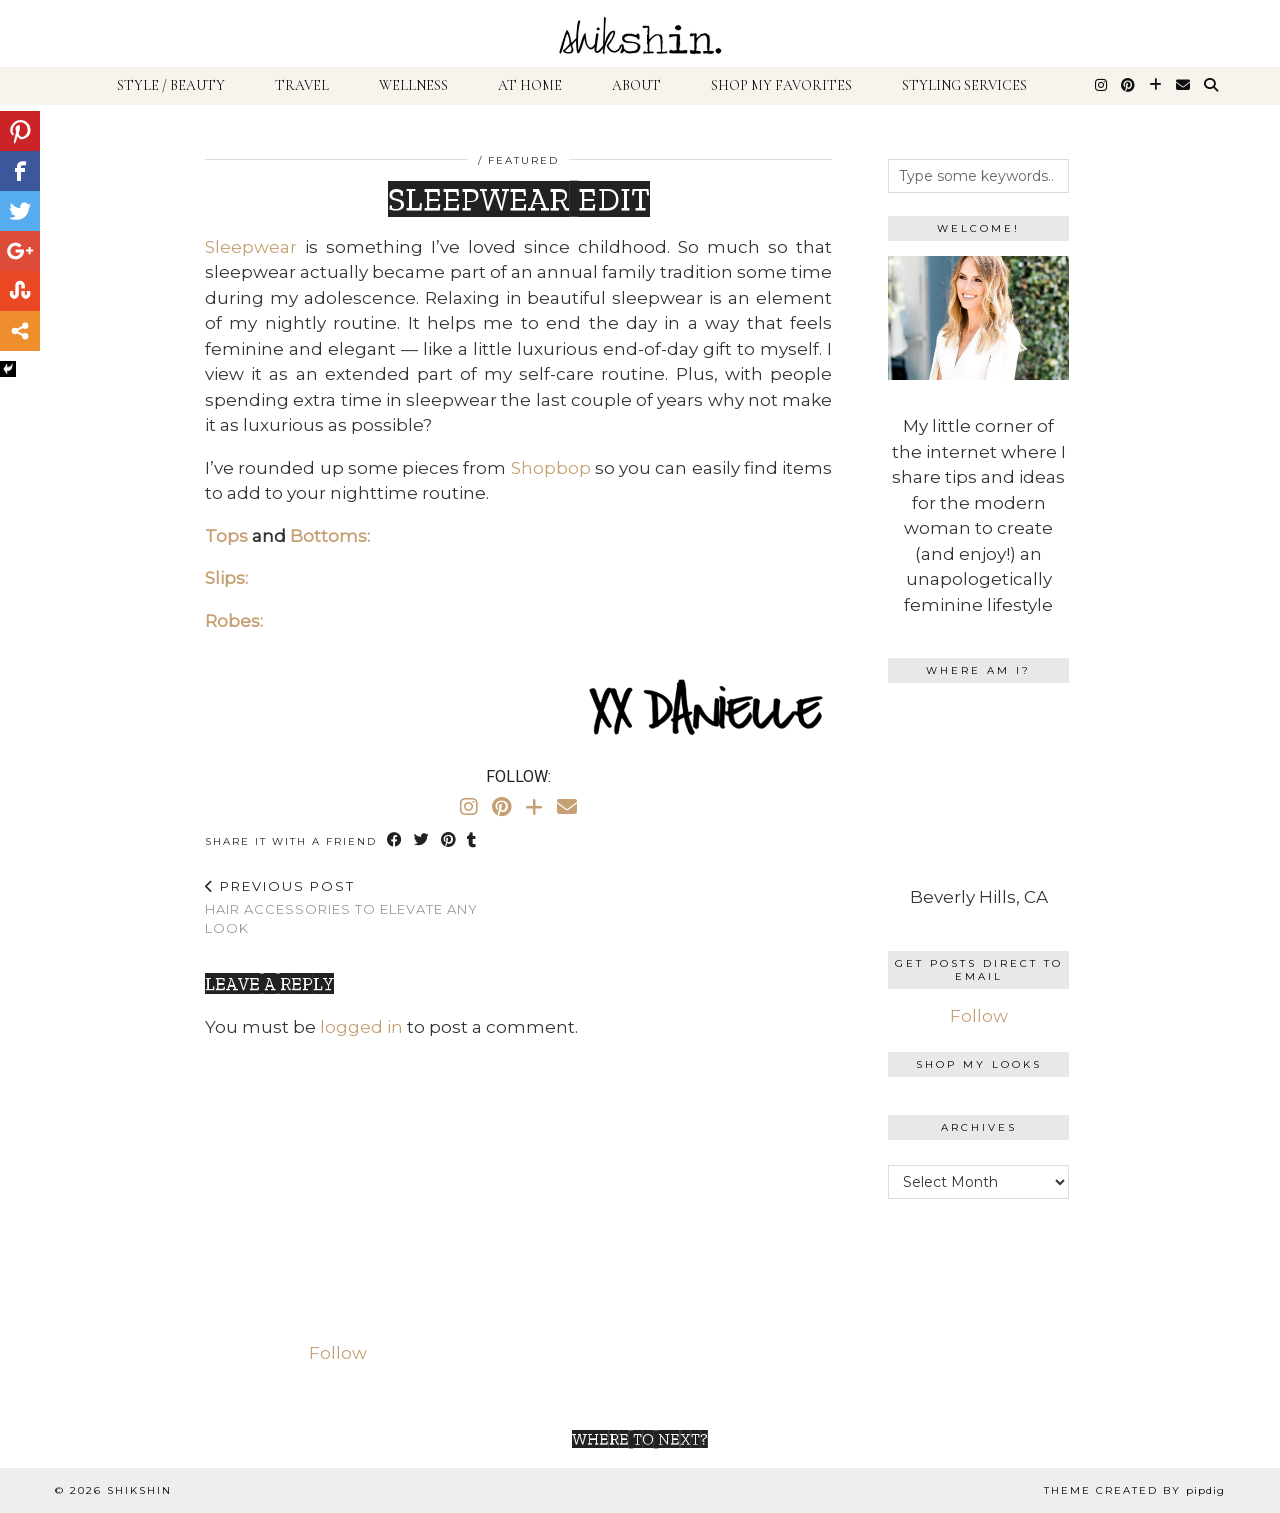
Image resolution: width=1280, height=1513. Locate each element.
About (636, 85)
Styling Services (964, 85)
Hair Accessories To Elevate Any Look (362, 907)
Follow (979, 1016)
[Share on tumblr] (473, 840)
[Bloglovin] (1155, 86)
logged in (361, 1027)
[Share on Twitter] (422, 840)
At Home (530, 85)
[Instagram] (1101, 86)
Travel (302, 85)
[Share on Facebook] (395, 840)
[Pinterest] (1128, 86)
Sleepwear (251, 247)
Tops (226, 536)
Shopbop (551, 468)
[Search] (1211, 86)
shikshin (139, 1490)
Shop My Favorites (781, 85)
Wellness (413, 85)
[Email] (1183, 86)
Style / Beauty (171, 85)
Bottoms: (330, 536)
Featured (523, 160)
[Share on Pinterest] (449, 840)
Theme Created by (1134, 1490)
